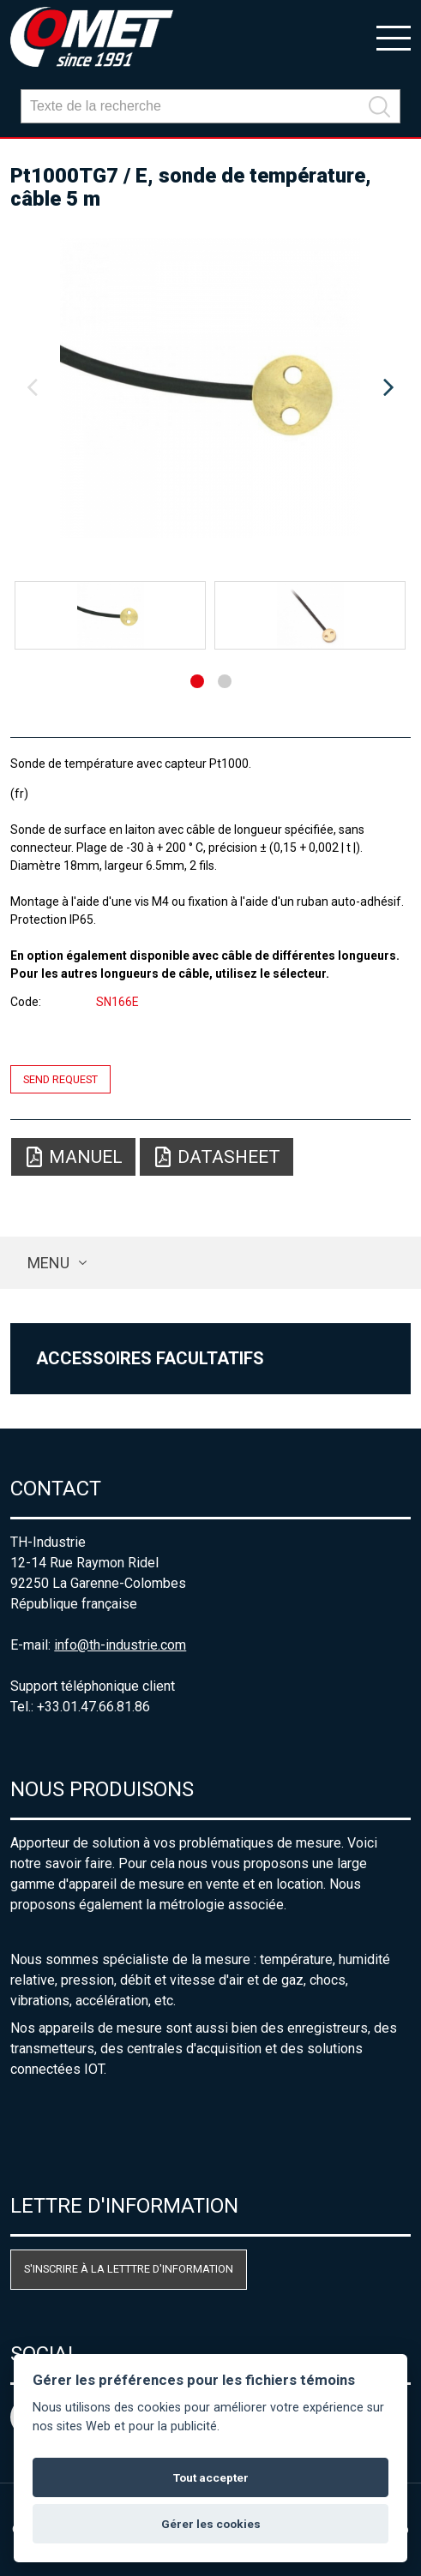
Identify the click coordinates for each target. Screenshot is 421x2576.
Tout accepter (211, 2477)
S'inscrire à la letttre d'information (128, 2268)
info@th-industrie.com (120, 1645)
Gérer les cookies (211, 2524)
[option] (210, 388)
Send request (60, 1079)
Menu (48, 1263)
